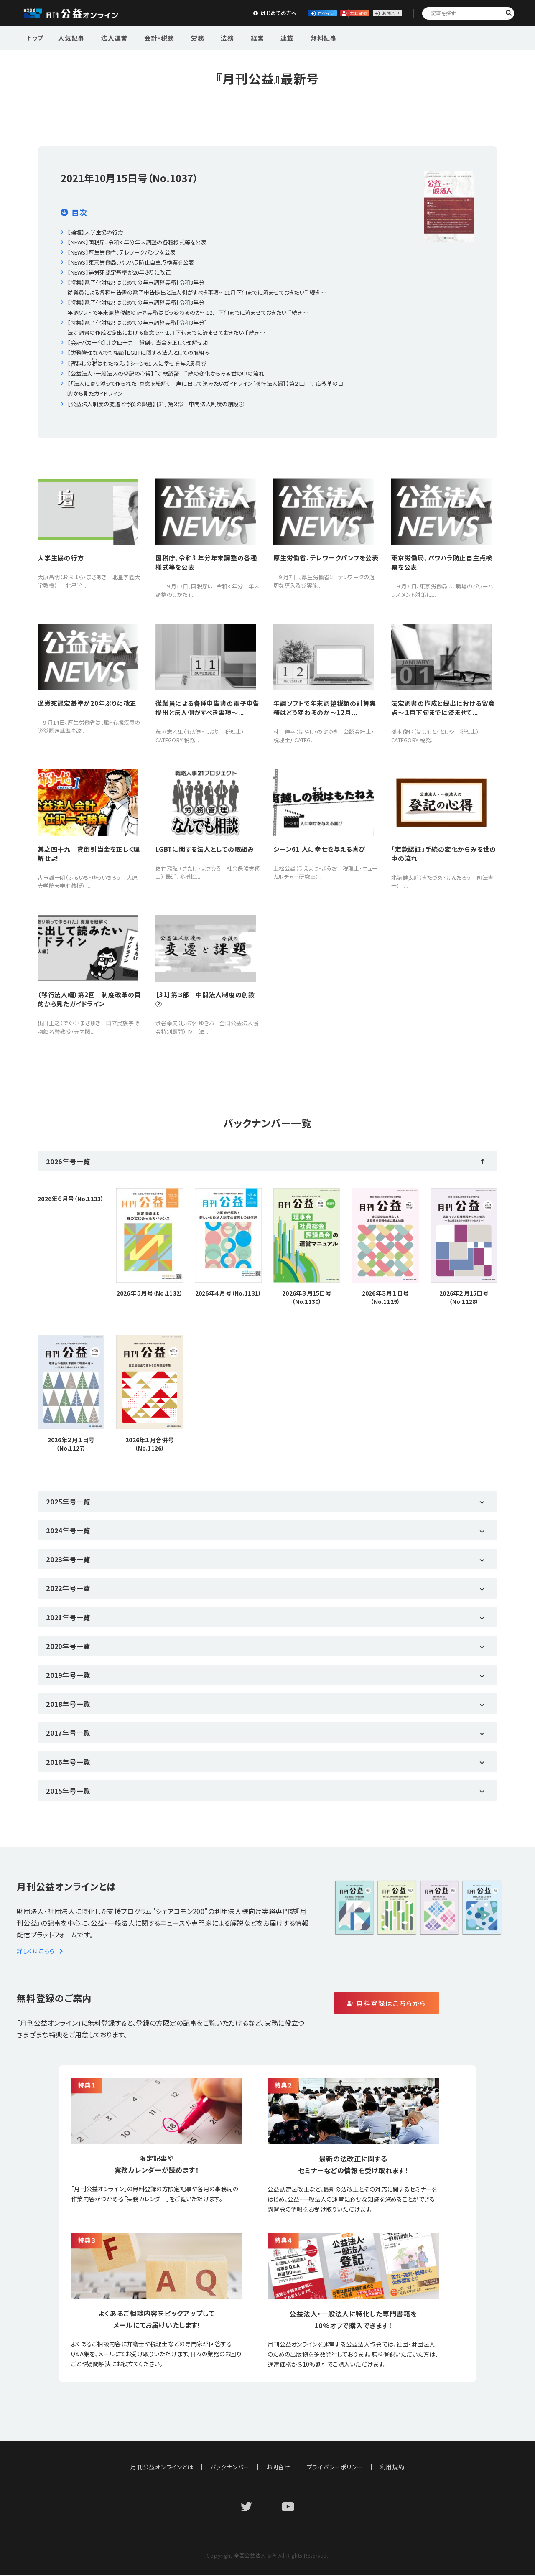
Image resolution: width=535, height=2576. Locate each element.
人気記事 (70, 37)
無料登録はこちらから (422, 2005)
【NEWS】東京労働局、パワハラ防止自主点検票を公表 (130, 262)
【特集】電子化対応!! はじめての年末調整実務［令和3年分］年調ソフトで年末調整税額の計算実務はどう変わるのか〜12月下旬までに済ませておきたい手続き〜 (187, 307)
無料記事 (293, 37)
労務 (184, 37)
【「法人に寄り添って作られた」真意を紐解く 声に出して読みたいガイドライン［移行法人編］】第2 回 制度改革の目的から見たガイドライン (205, 388)
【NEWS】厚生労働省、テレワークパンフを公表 (121, 252)
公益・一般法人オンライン (83, 13)
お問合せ (377, 12)
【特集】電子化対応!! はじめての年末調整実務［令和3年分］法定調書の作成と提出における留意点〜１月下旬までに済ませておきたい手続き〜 (166, 327)
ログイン (253, 12)
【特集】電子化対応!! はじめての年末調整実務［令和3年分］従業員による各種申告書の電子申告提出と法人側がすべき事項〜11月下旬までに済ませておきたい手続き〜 (196, 287)
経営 (235, 37)
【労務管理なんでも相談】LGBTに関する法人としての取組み (138, 352)
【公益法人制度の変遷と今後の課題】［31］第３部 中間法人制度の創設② (155, 404)
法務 (210, 37)
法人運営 (109, 37)
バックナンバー (230, 2468)
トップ (36, 37)
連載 (261, 37)
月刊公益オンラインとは (162, 2468)
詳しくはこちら (41, 1951)
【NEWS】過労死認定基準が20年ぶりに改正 (119, 272)
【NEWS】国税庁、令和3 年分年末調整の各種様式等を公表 (136, 242)
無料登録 (315, 12)
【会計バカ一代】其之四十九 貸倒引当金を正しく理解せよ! (138, 342)
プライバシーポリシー (335, 2468)
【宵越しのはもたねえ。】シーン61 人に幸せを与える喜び (136, 362)
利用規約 (392, 2468)
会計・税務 (150, 37)
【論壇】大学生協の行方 (95, 232)
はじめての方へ (191, 12)
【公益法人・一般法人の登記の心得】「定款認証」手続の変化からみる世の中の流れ (165, 373)
